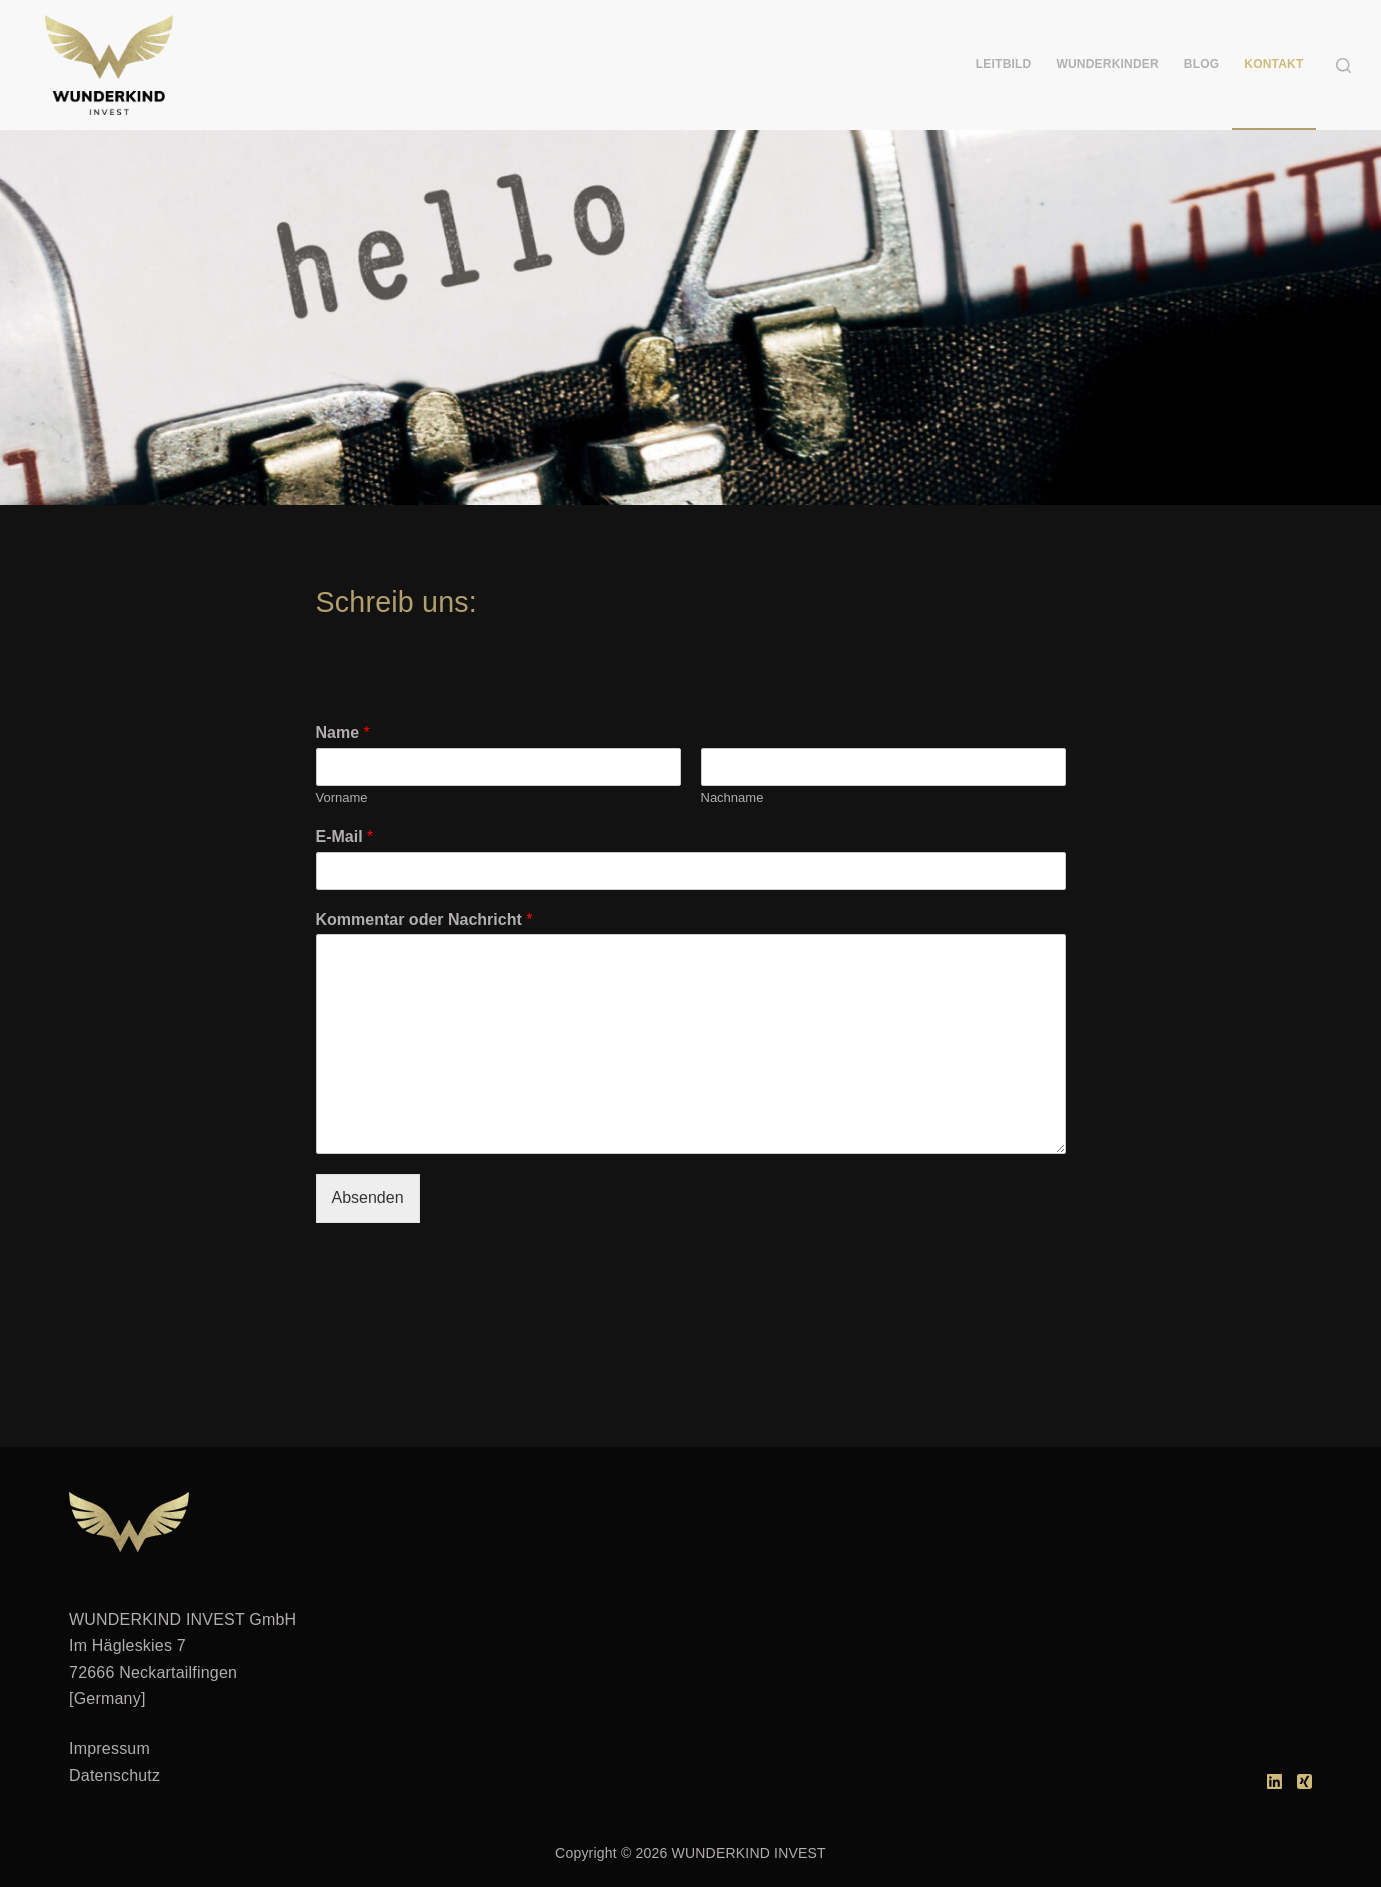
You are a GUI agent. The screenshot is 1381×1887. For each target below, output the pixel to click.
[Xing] (1304, 1781)
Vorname (342, 797)
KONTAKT (1273, 64)
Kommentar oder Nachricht (424, 919)
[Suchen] (1343, 65)
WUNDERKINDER (1107, 64)
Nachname (732, 797)
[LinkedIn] (1274, 1781)
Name (343, 732)
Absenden (368, 1197)
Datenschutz (114, 1775)
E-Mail (345, 836)
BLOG (1201, 64)
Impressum (109, 1748)
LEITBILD (1004, 64)
